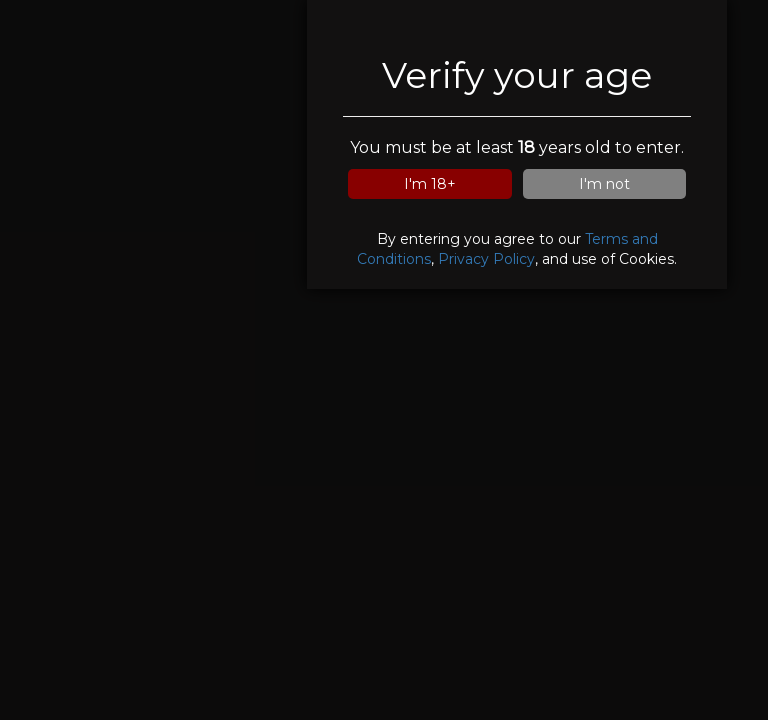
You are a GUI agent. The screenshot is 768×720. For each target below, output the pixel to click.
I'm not (604, 184)
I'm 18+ (430, 184)
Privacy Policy (486, 259)
